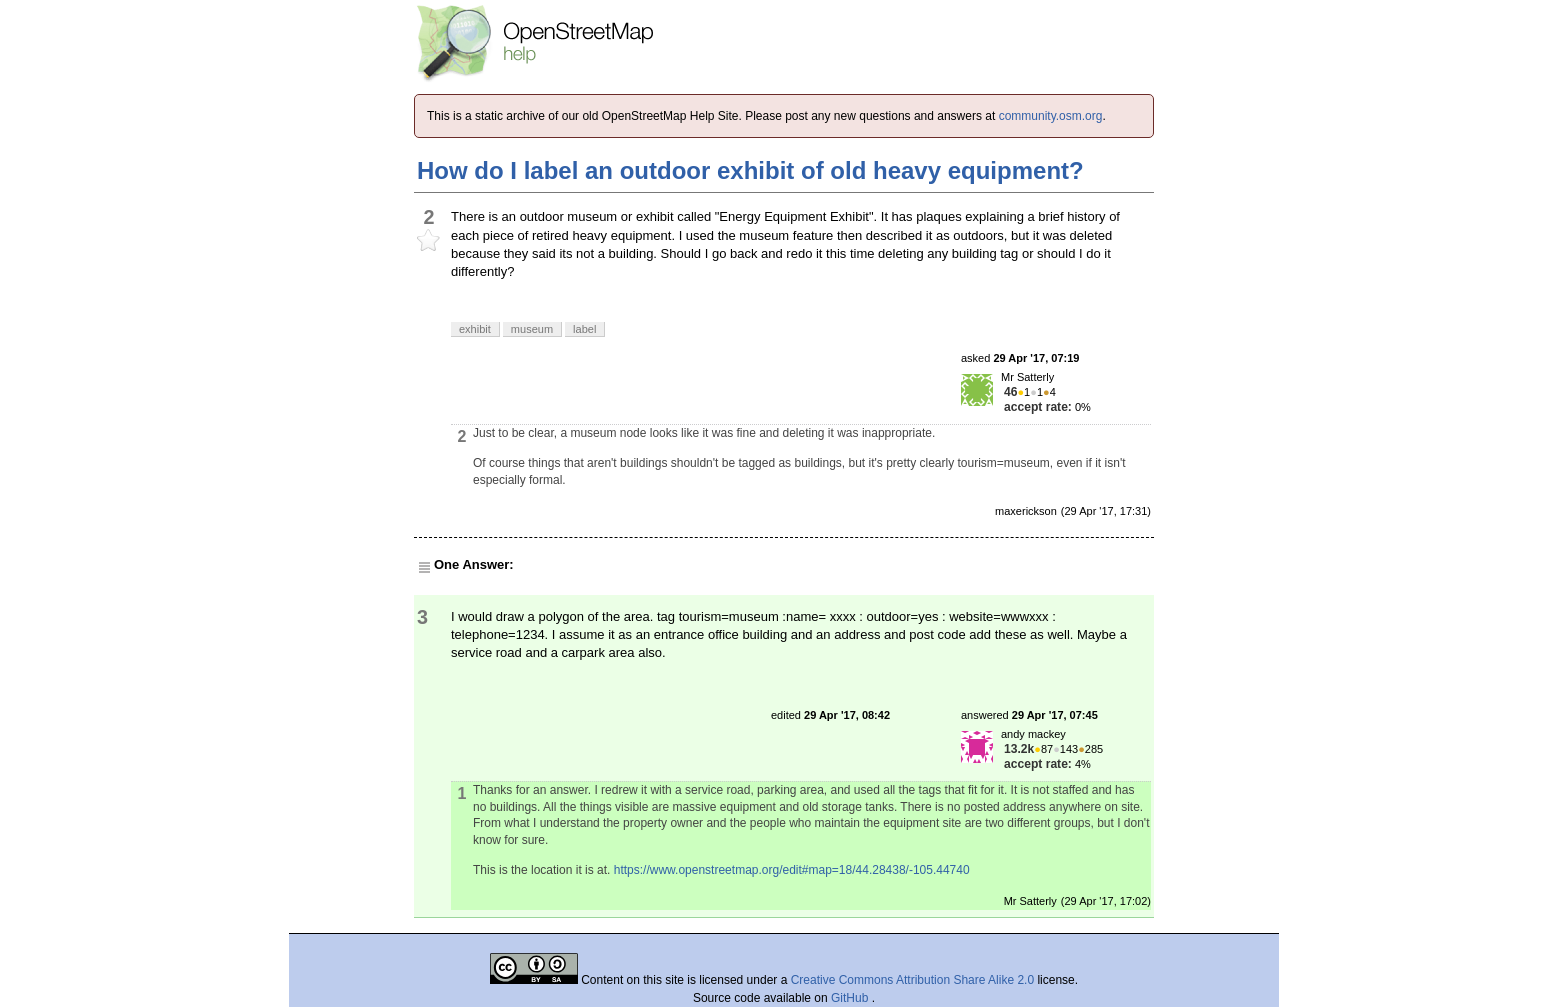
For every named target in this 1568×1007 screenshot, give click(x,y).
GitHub (851, 998)
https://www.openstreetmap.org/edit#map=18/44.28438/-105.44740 (792, 870)
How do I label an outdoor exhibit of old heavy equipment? (750, 170)
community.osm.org (1051, 116)
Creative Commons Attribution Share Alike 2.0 (912, 980)
